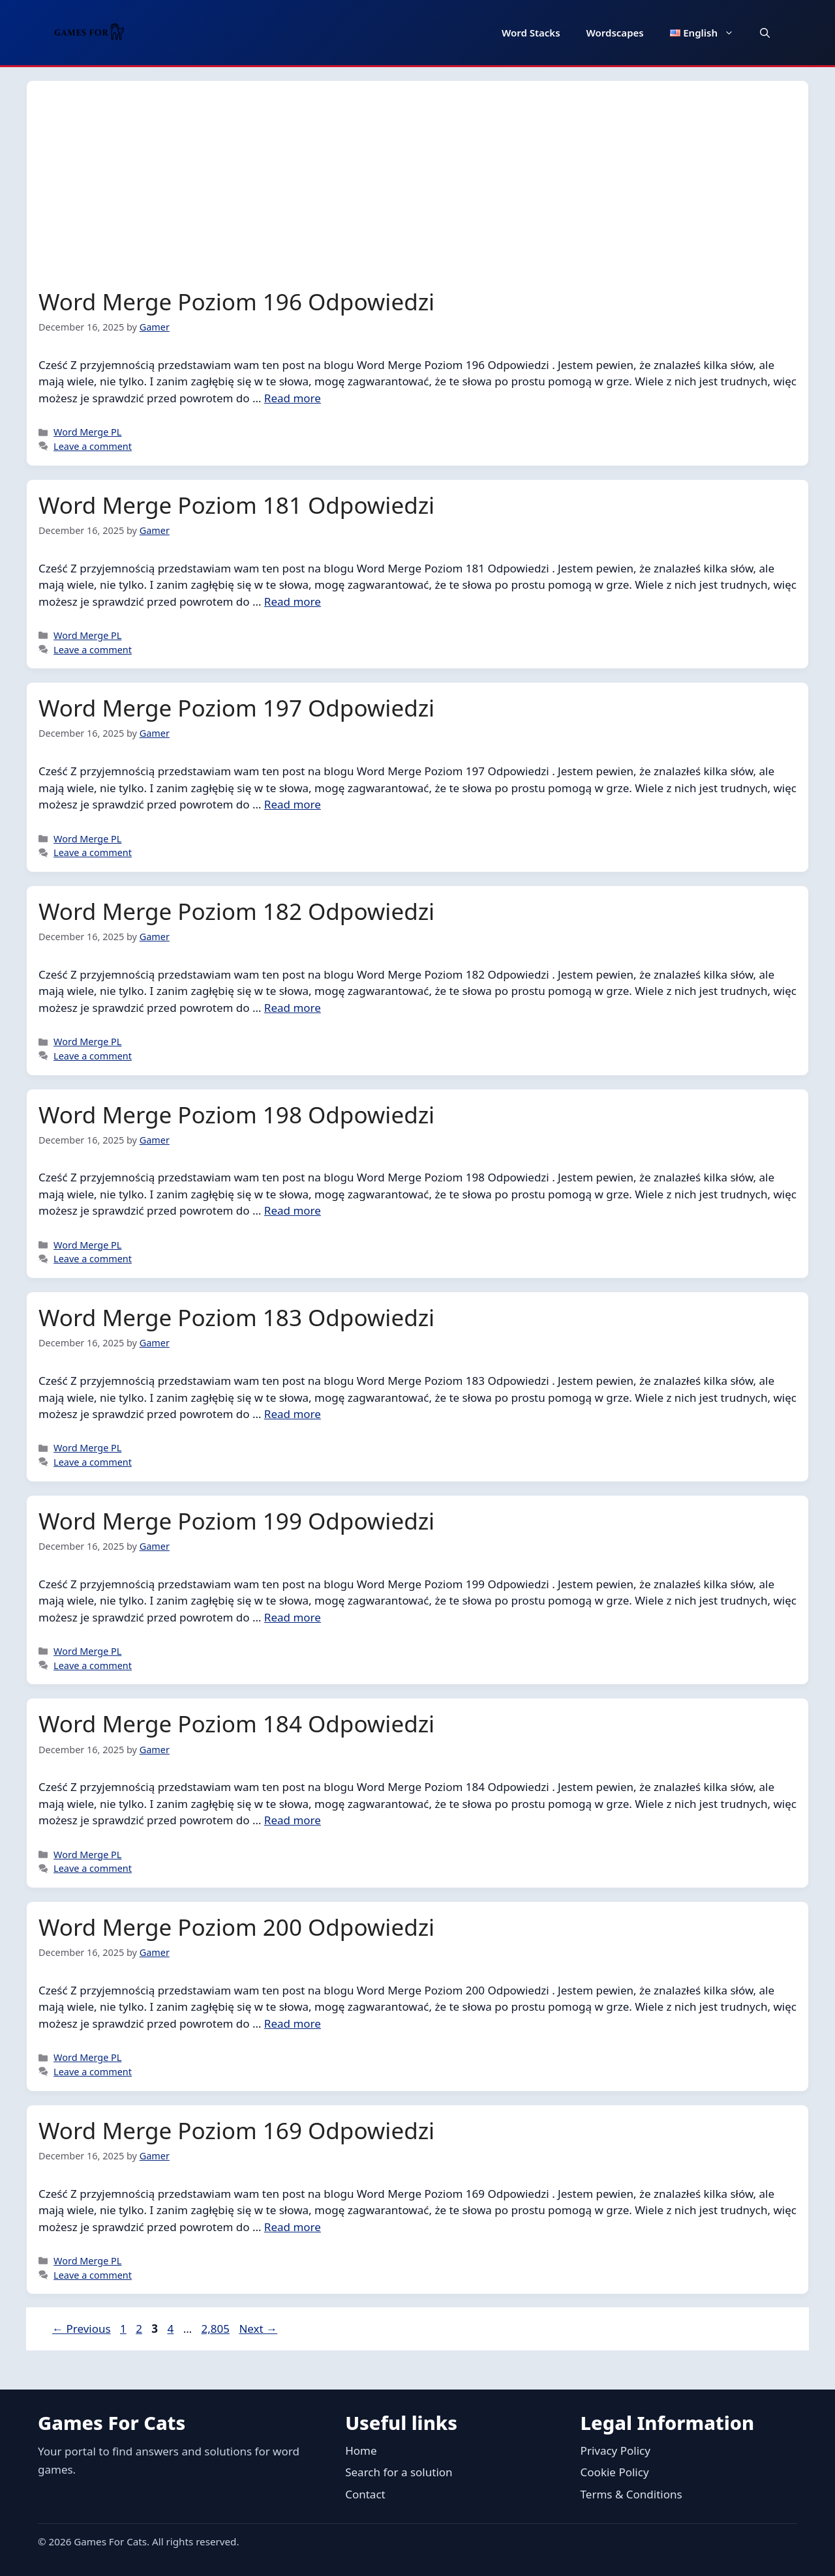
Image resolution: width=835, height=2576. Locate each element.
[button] (765, 32)
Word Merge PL (87, 432)
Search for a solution (398, 2472)
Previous (81, 2328)
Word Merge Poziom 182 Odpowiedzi (236, 911)
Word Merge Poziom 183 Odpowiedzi (236, 1317)
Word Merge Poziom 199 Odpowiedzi (236, 1520)
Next (258, 2328)
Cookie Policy (615, 2472)
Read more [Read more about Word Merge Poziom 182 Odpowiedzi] (292, 1007)
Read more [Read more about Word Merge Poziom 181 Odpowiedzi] (292, 601)
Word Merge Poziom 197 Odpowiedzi (236, 707)
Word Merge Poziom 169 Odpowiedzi (236, 2130)
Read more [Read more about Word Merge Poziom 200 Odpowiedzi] (292, 2023)
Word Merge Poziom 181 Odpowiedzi (236, 505)
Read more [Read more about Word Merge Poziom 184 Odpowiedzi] (292, 1820)
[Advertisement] (417, 190)
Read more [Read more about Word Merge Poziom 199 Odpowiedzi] (292, 1617)
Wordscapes (615, 32)
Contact (365, 2494)
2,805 (215, 2328)
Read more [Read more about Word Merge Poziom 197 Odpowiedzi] (292, 804)
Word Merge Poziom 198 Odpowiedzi (236, 1114)
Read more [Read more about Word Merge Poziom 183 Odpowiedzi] (292, 1413)
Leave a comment (92, 446)
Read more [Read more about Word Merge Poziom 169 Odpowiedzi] (292, 2226)
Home (360, 2450)
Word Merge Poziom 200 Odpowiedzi (236, 1927)
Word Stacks (531, 32)
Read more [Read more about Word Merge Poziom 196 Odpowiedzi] (292, 398)
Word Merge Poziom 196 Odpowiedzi (236, 301)
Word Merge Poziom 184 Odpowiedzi (236, 1723)
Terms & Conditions (631, 2494)
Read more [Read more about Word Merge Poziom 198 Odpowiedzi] (292, 1210)
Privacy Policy (615, 2450)
